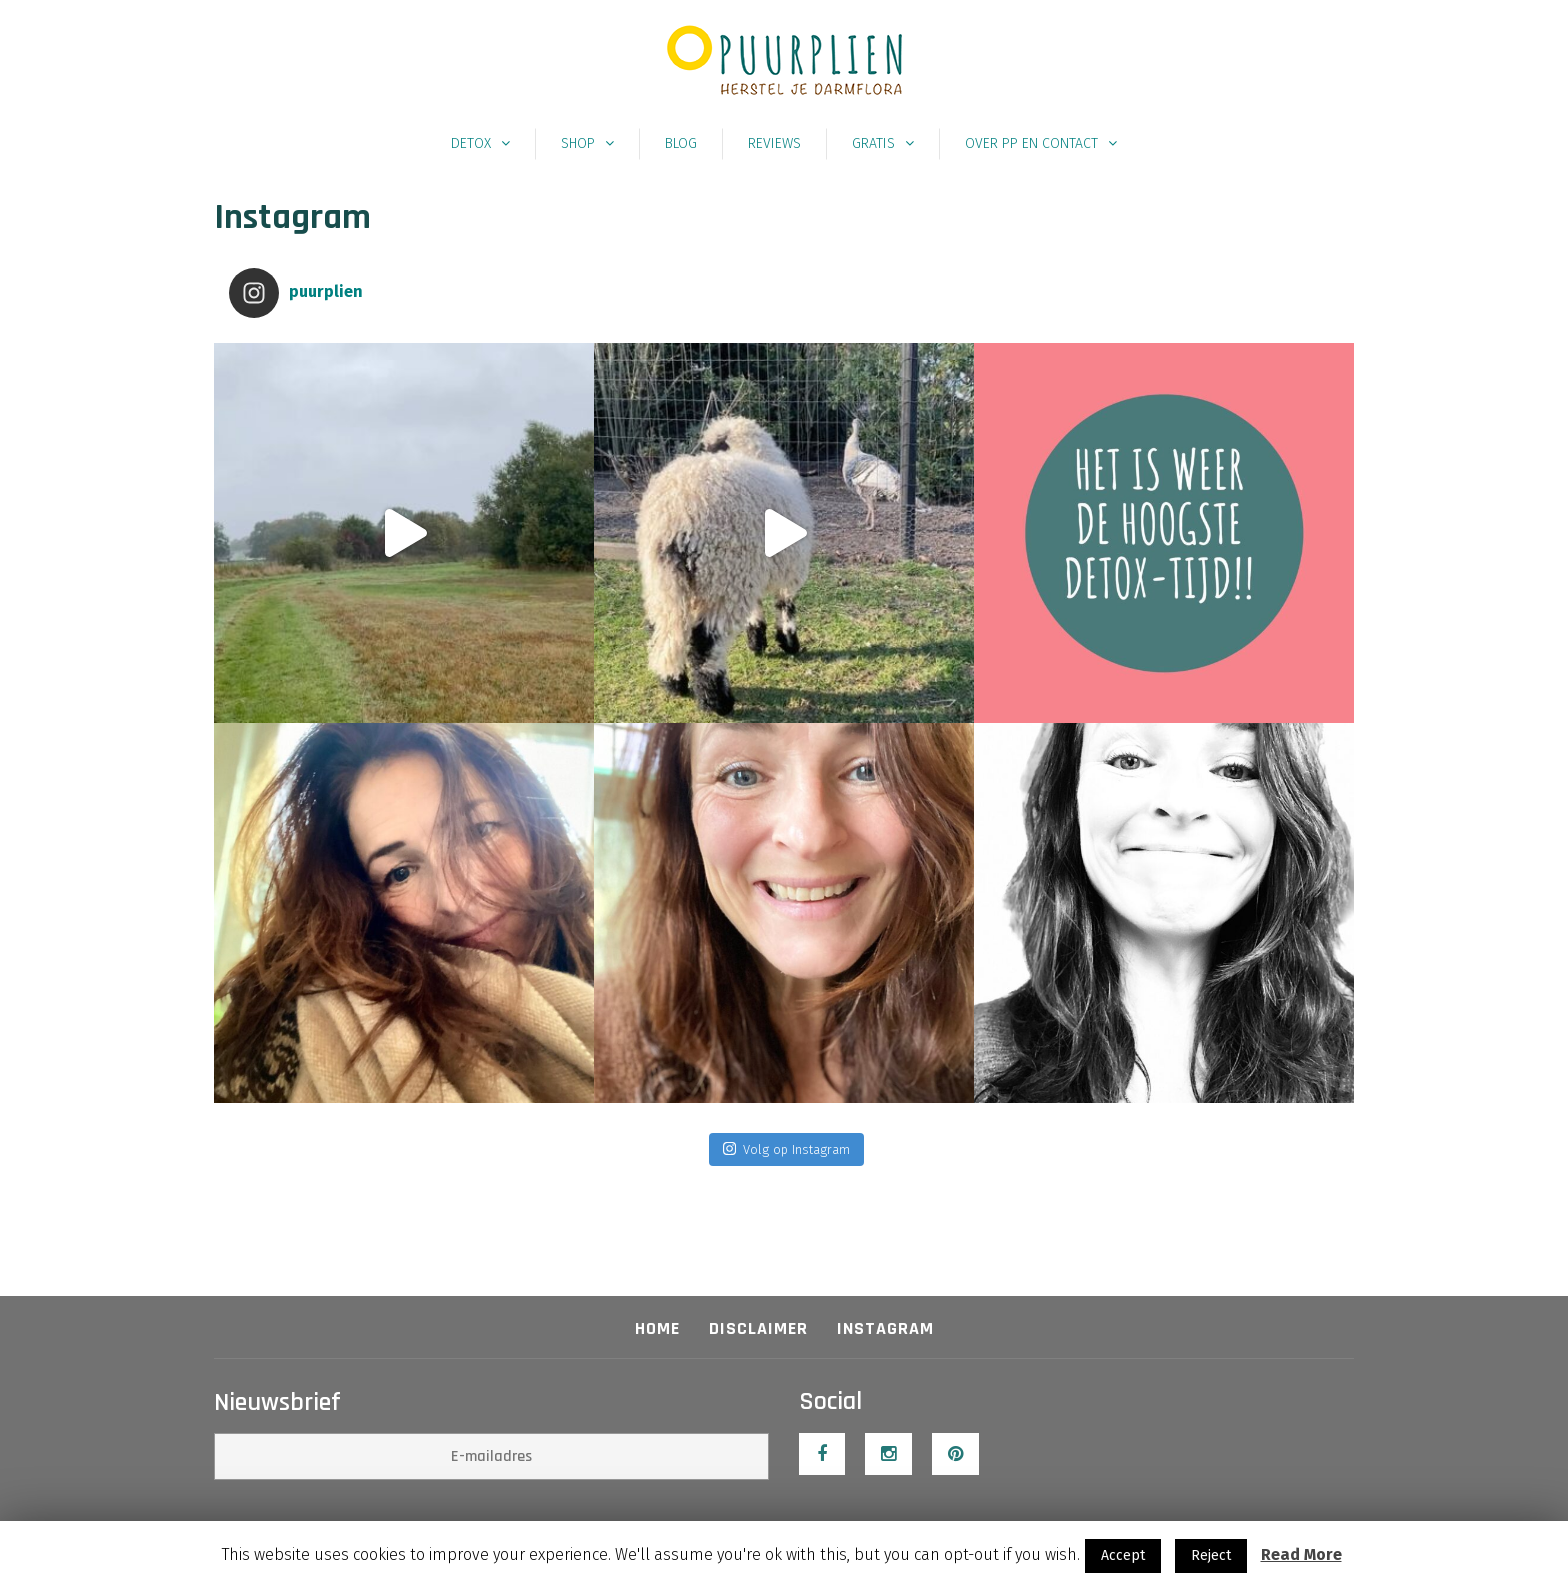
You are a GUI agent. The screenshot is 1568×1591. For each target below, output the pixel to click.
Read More (1301, 1554)
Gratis (873, 143)
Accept (1123, 1555)
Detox (471, 143)
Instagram (885, 1328)
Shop (578, 143)
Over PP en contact (1031, 143)
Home (657, 1328)
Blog (681, 143)
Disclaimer (758, 1328)
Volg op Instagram (786, 1148)
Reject (1211, 1555)
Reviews (774, 143)
